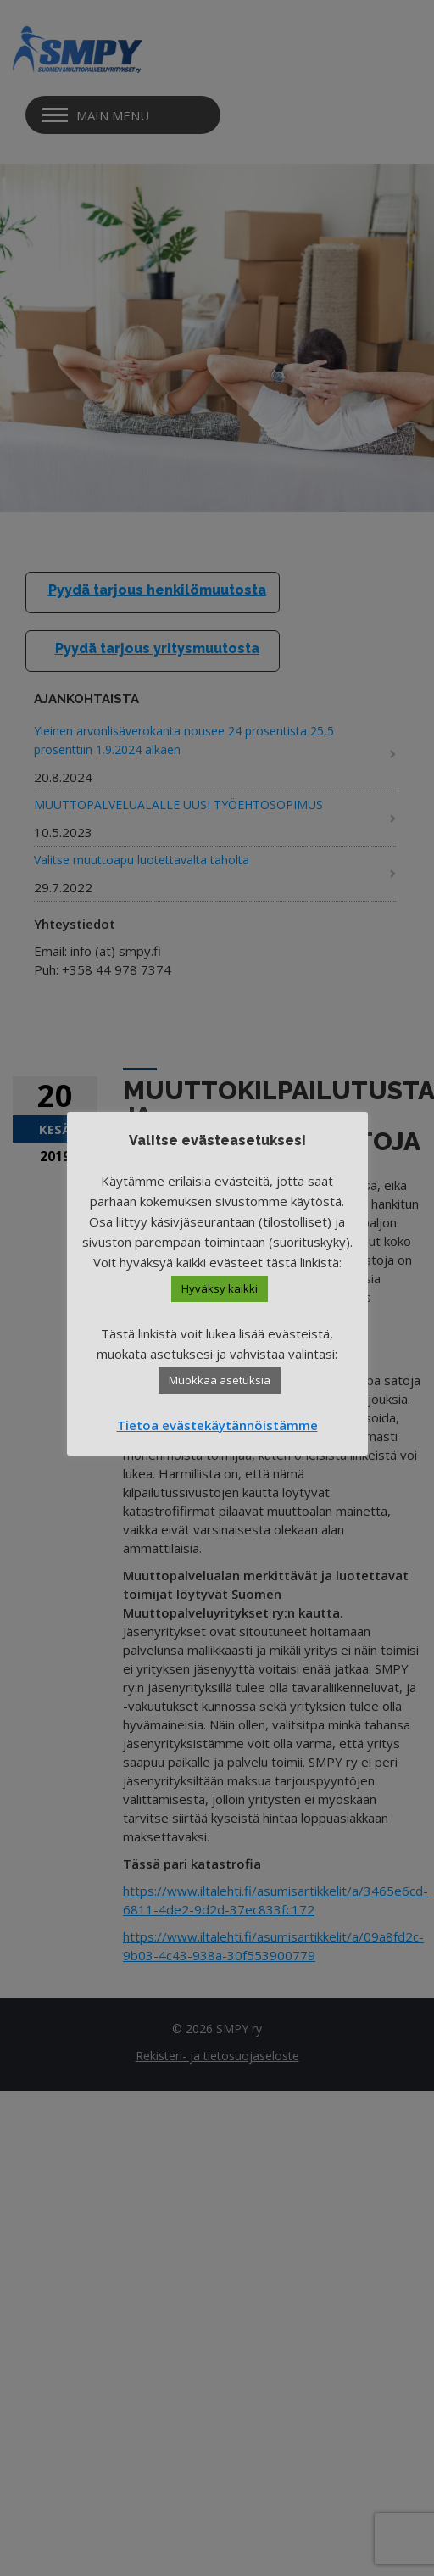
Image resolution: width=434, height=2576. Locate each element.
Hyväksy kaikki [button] (219, 1288)
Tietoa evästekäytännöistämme (217, 1425)
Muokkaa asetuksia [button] (219, 1380)
